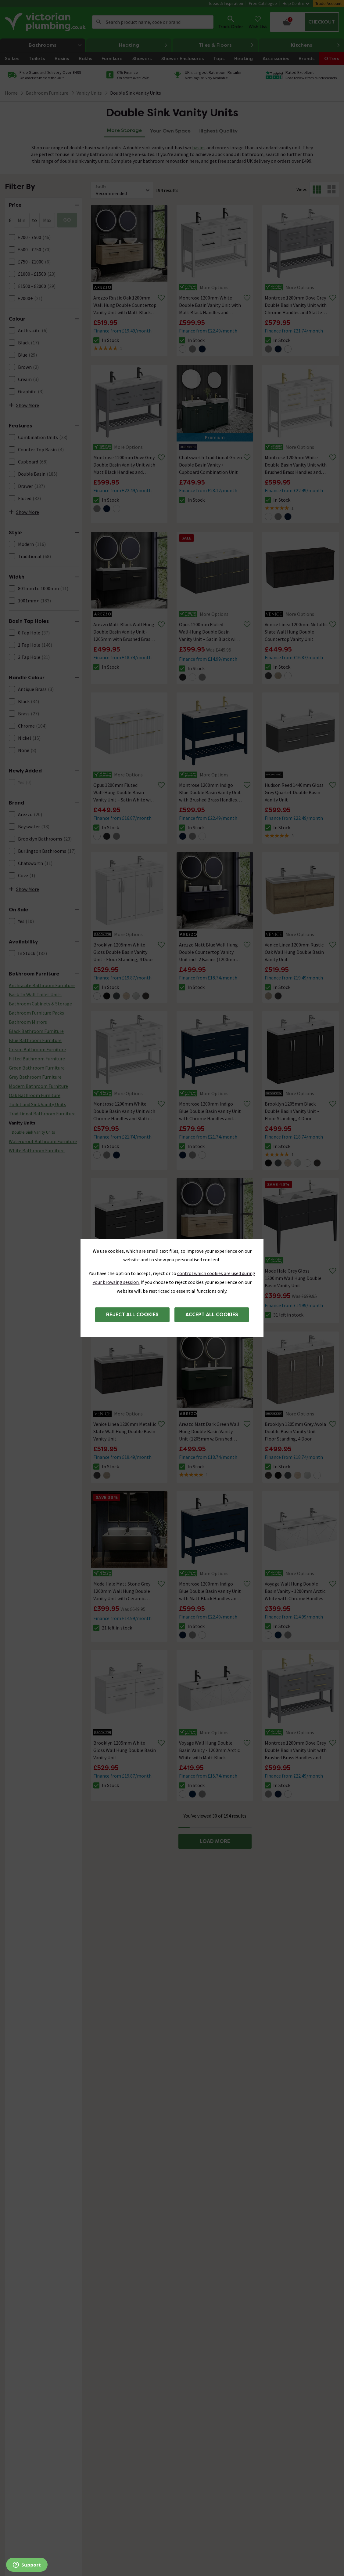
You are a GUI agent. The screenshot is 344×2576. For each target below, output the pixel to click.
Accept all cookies (211, 1314)
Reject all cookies (132, 1314)
